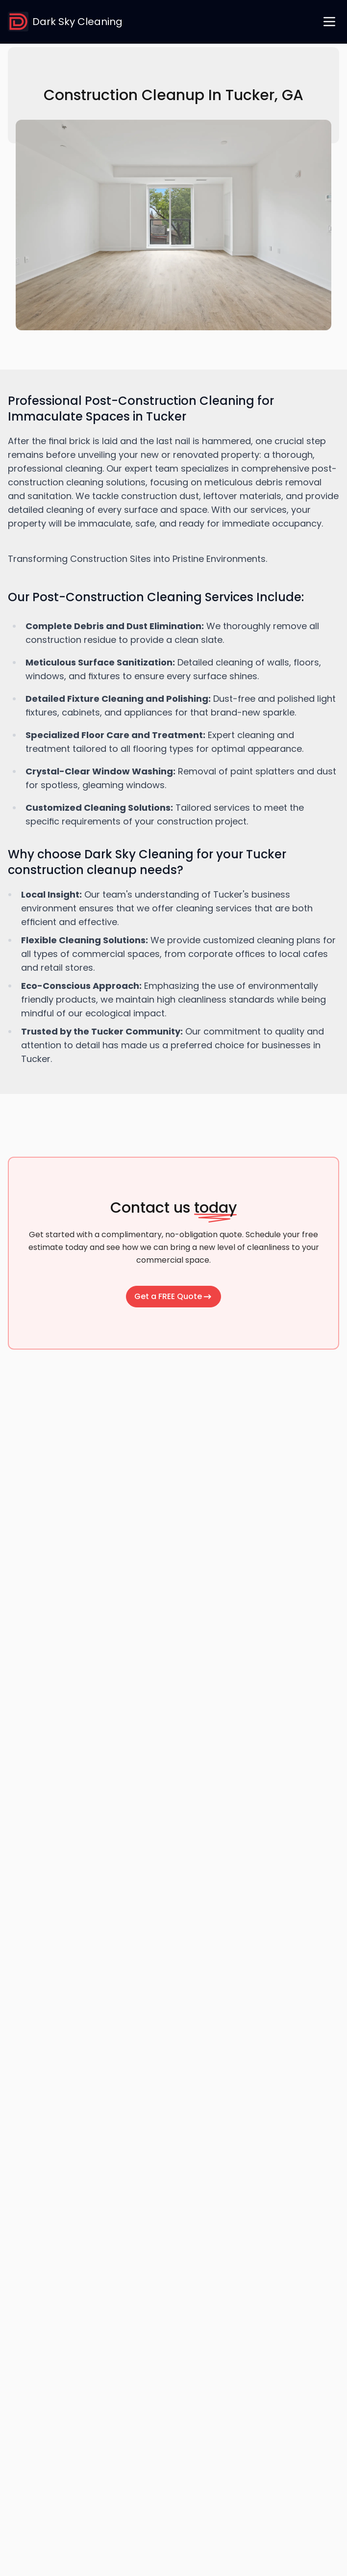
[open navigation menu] (329, 21)
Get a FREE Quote (173, 1296)
